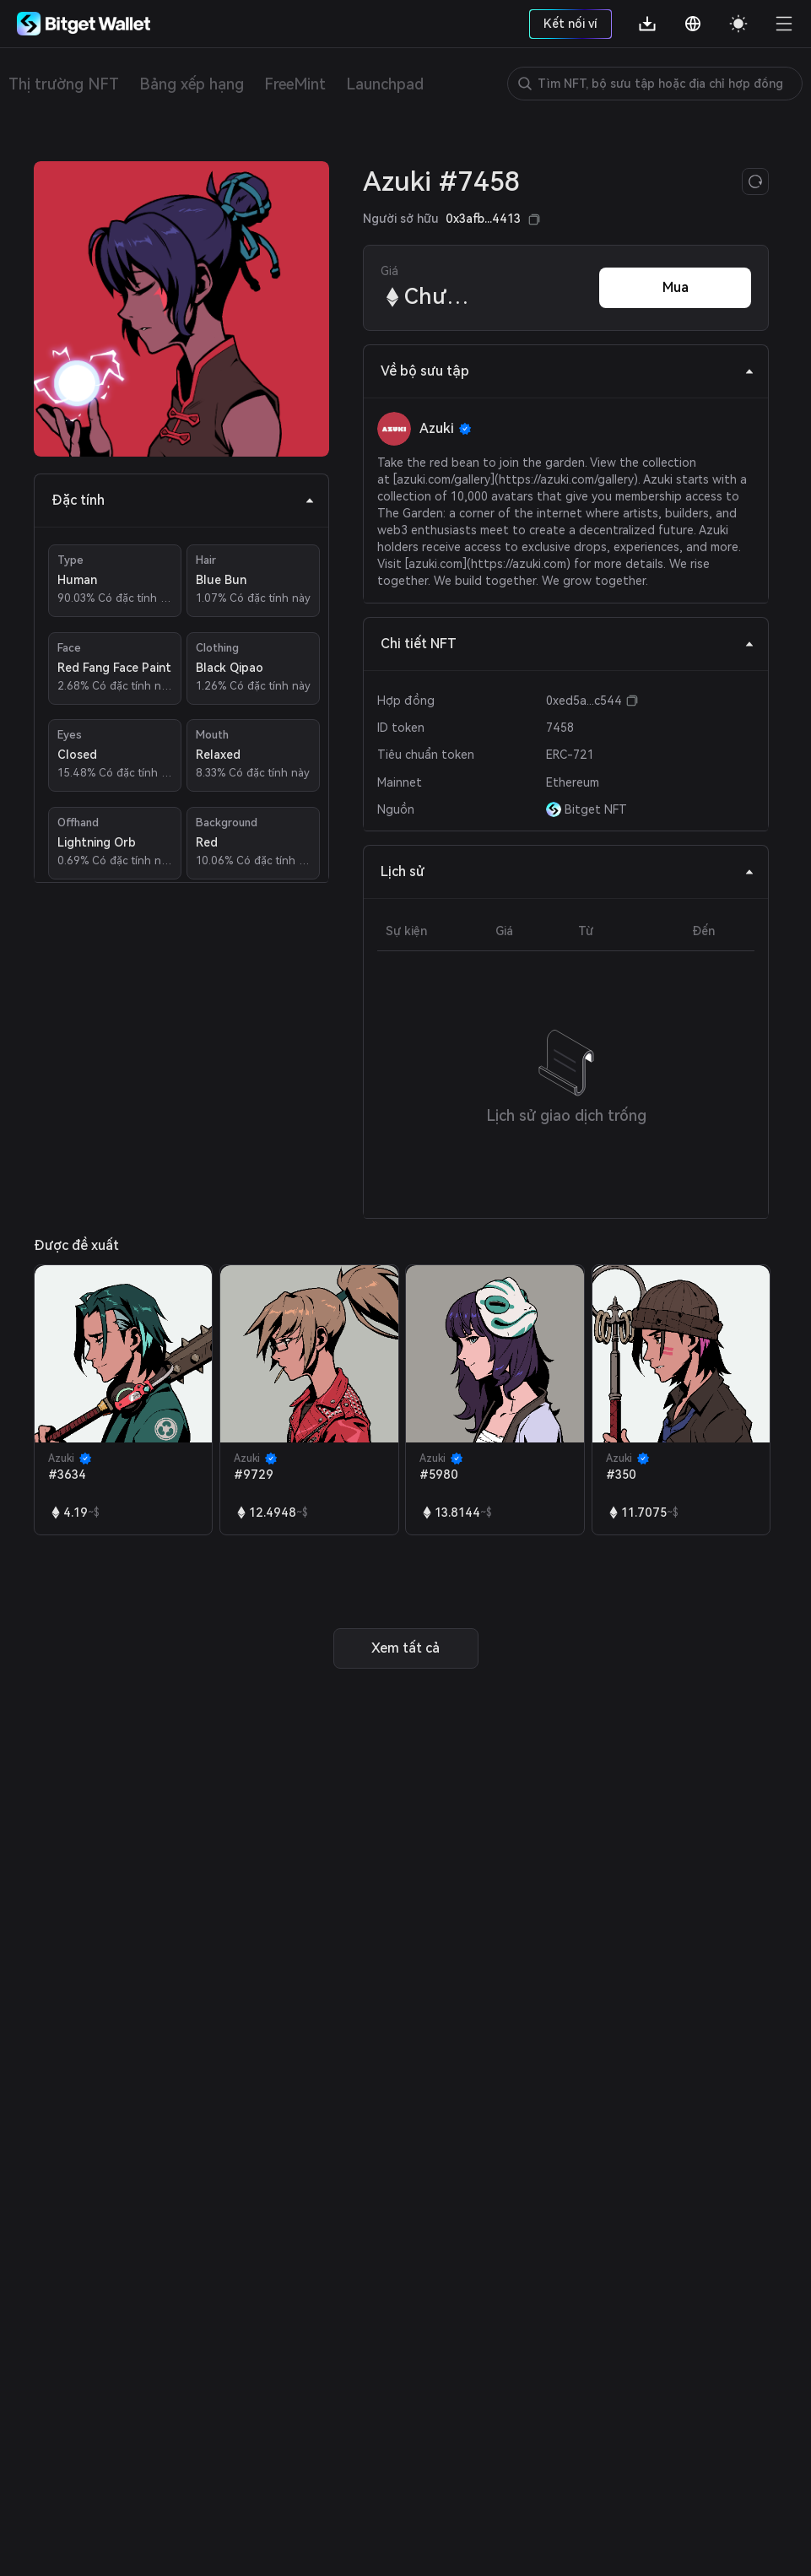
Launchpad (385, 84)
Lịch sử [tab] (567, 871)
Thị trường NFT (63, 84)
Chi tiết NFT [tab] (567, 644)
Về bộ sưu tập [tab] (567, 371)
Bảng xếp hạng (191, 84)
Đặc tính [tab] (183, 500)
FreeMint (295, 84)
